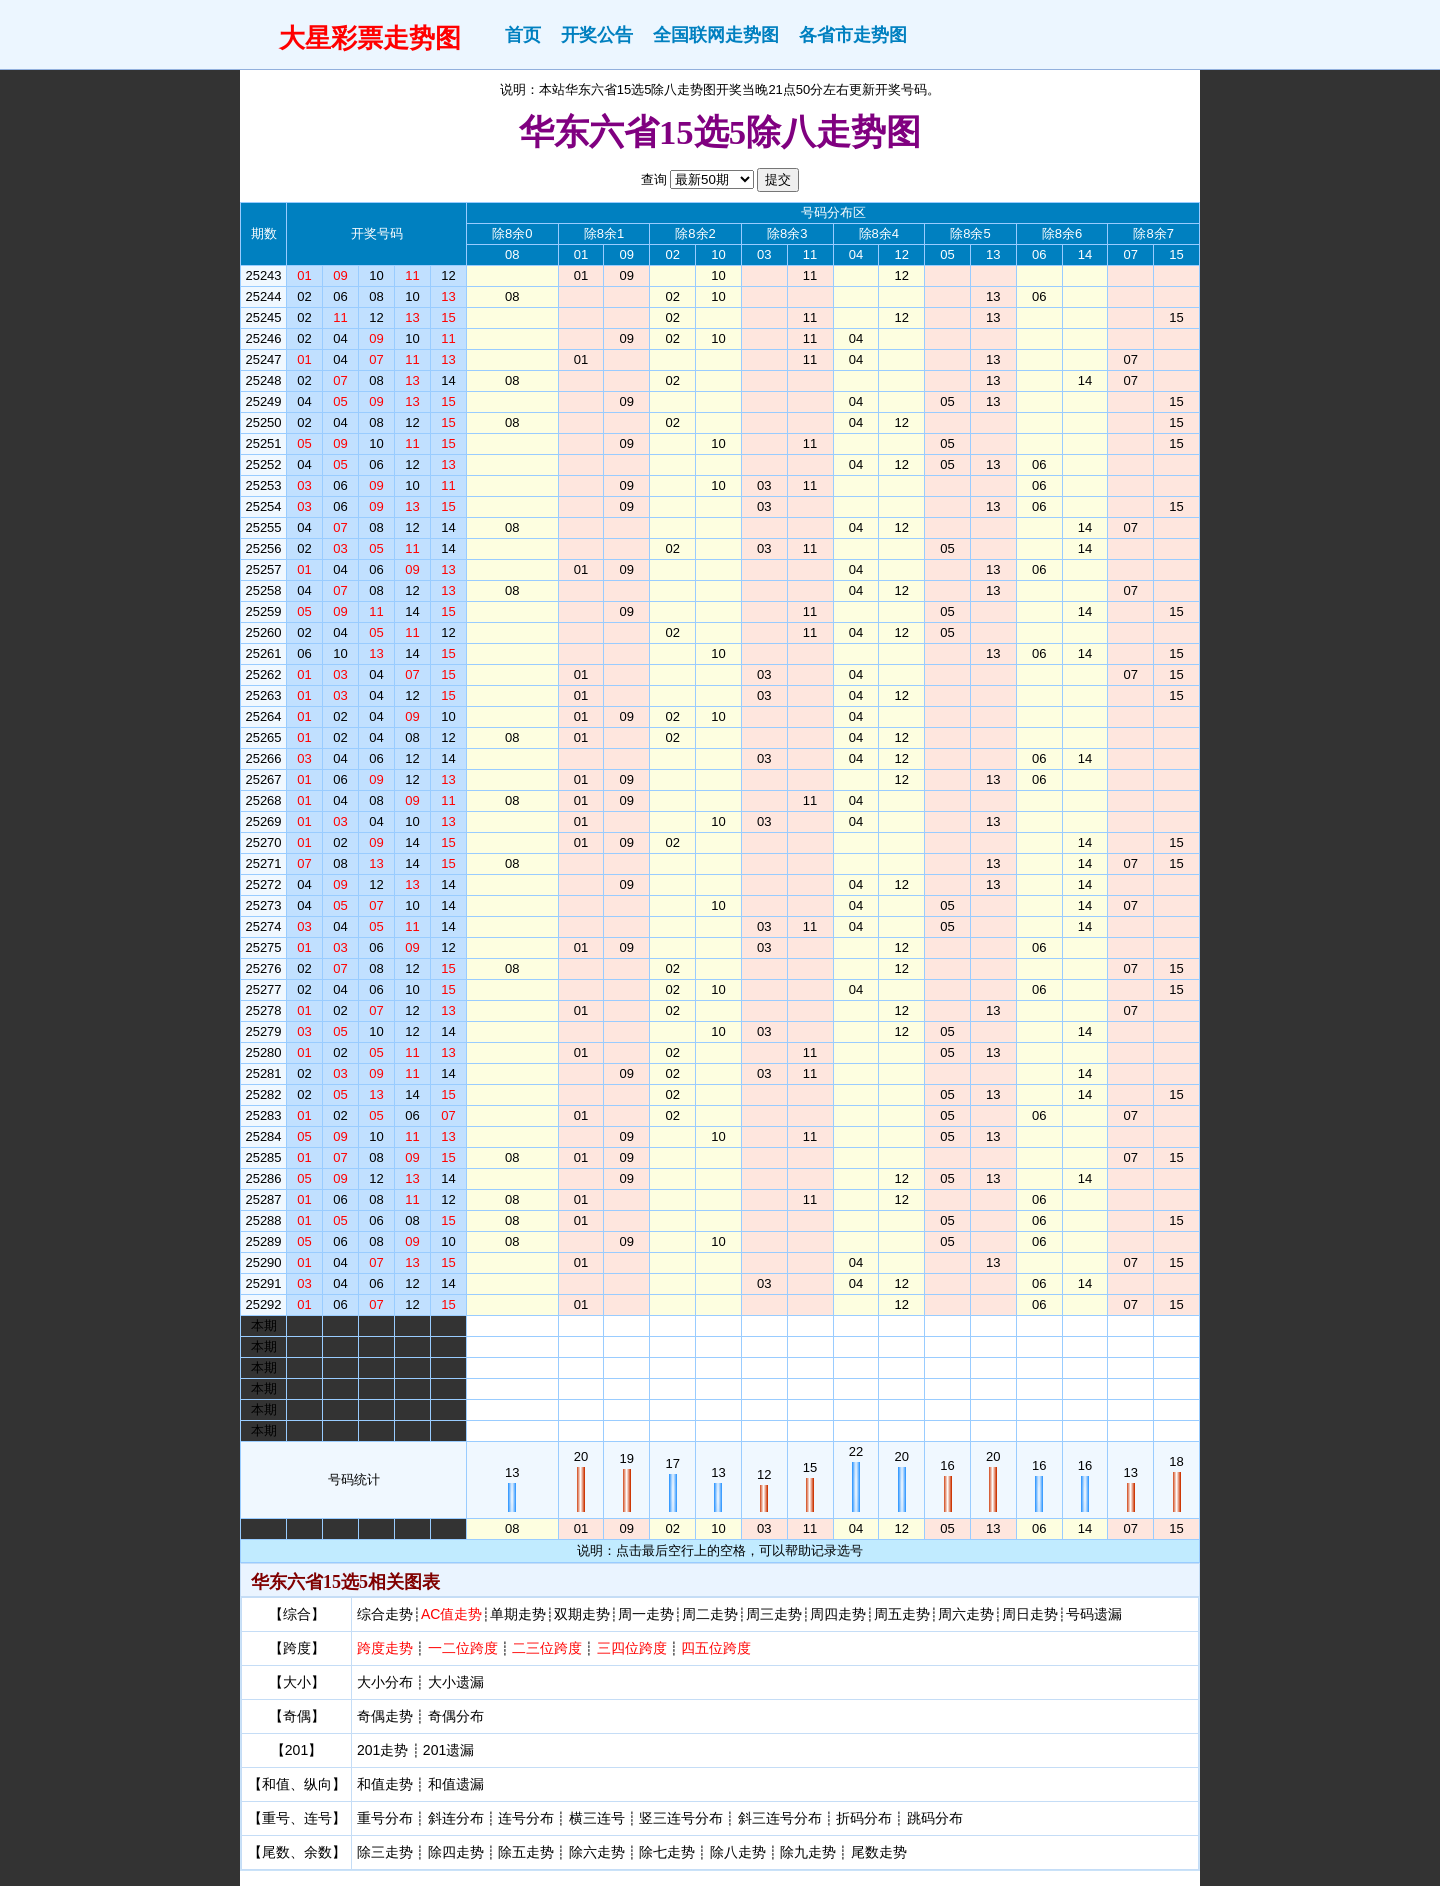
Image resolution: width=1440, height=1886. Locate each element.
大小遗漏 (456, 1682)
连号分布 (526, 1818)
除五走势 (526, 1852)
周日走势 (1030, 1614)
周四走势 (838, 1614)
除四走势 (456, 1852)
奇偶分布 (456, 1716)
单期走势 (518, 1614)
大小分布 (385, 1682)
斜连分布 (456, 1818)
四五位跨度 (716, 1648)
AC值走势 (451, 1614)
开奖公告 (597, 35)
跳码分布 (935, 1818)
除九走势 (808, 1852)
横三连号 (597, 1818)
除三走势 (385, 1852)
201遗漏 (448, 1750)
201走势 (382, 1750)
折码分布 (864, 1818)
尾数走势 (879, 1852)
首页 (523, 35)
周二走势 (710, 1614)
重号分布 (385, 1818)
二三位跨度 (547, 1648)
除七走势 (667, 1852)
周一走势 (646, 1614)
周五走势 (902, 1614)
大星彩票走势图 (370, 38)
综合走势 (385, 1614)
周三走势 (774, 1614)
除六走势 (597, 1852)
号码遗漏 (1094, 1614)
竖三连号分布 (681, 1818)
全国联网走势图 (716, 35)
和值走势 (385, 1784)
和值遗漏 (456, 1784)
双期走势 (582, 1614)
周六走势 (966, 1614)
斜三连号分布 (780, 1818)
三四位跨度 (632, 1648)
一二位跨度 (463, 1648)
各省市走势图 (853, 35)
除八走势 (738, 1852)
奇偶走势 (385, 1716)
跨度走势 (385, 1648)
